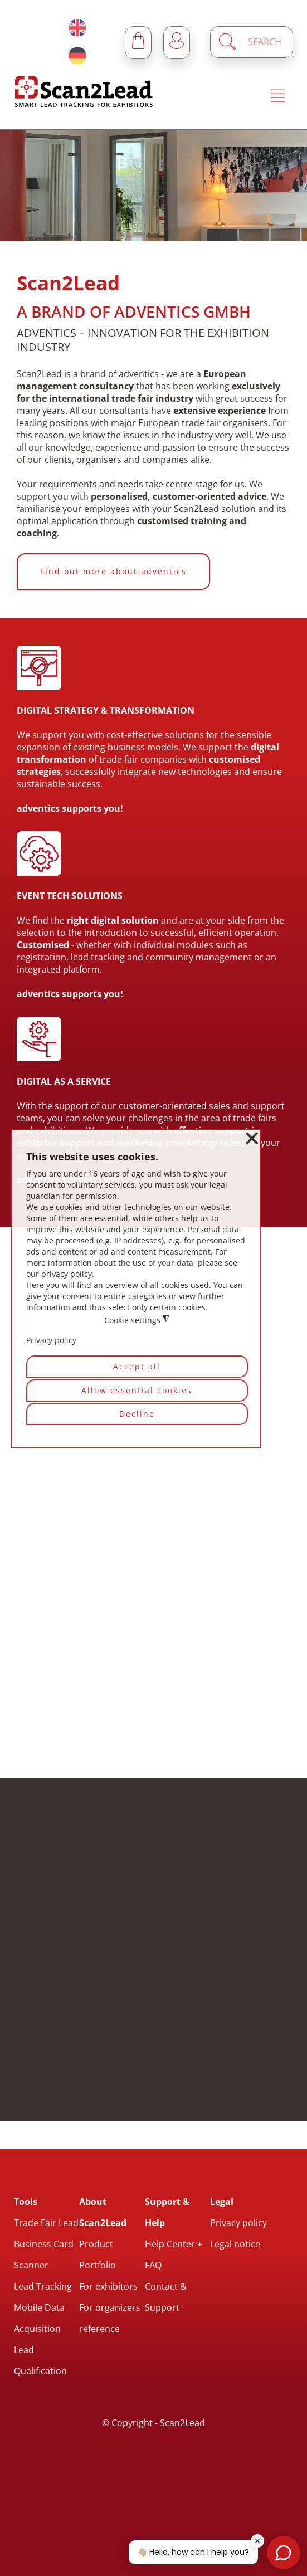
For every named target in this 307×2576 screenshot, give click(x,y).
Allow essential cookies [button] (136, 1390)
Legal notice (235, 2244)
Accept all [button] (136, 1366)
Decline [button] (137, 1413)
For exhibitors (108, 2286)
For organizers (109, 2307)
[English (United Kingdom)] (77, 28)
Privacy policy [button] (51, 1340)
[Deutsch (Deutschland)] (77, 56)
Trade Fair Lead (46, 2223)
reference (99, 2329)
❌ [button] (252, 1138)
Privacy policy (238, 2223)
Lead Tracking (43, 2286)
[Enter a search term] (261, 42)
